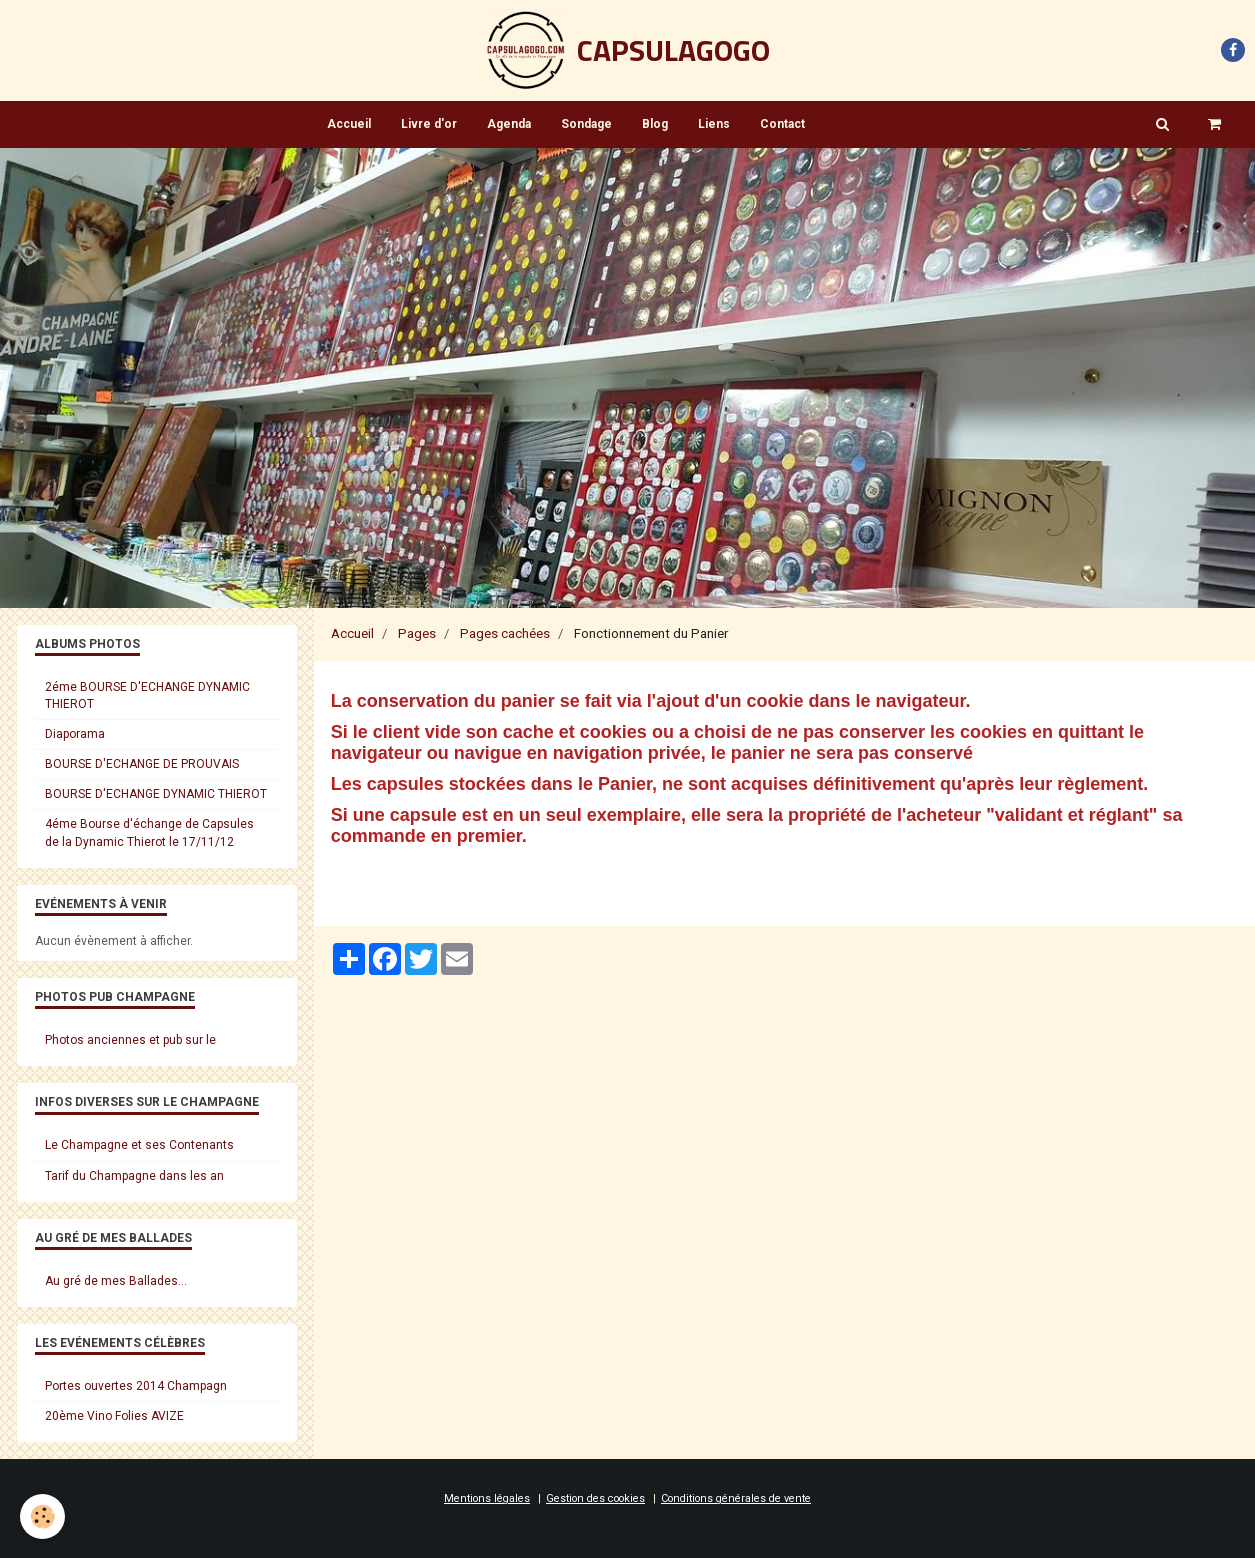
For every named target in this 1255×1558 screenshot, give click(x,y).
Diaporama (75, 734)
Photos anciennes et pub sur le (130, 1040)
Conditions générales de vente (736, 1498)
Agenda (509, 124)
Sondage (586, 124)
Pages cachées (505, 633)
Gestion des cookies (595, 1498)
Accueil (349, 124)
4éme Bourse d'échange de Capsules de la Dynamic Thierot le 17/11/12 (149, 832)
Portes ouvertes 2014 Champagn (136, 1386)
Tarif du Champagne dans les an (134, 1176)
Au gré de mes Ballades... (116, 1281)
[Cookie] (42, 1516)
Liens (714, 124)
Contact (782, 124)
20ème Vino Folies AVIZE (114, 1416)
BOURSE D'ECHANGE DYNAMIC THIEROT (156, 794)
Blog (655, 124)
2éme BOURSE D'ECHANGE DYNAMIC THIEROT (147, 695)
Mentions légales (487, 1498)
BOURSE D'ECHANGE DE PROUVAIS (142, 764)
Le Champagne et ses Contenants (139, 1145)
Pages (417, 633)
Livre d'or (429, 124)
